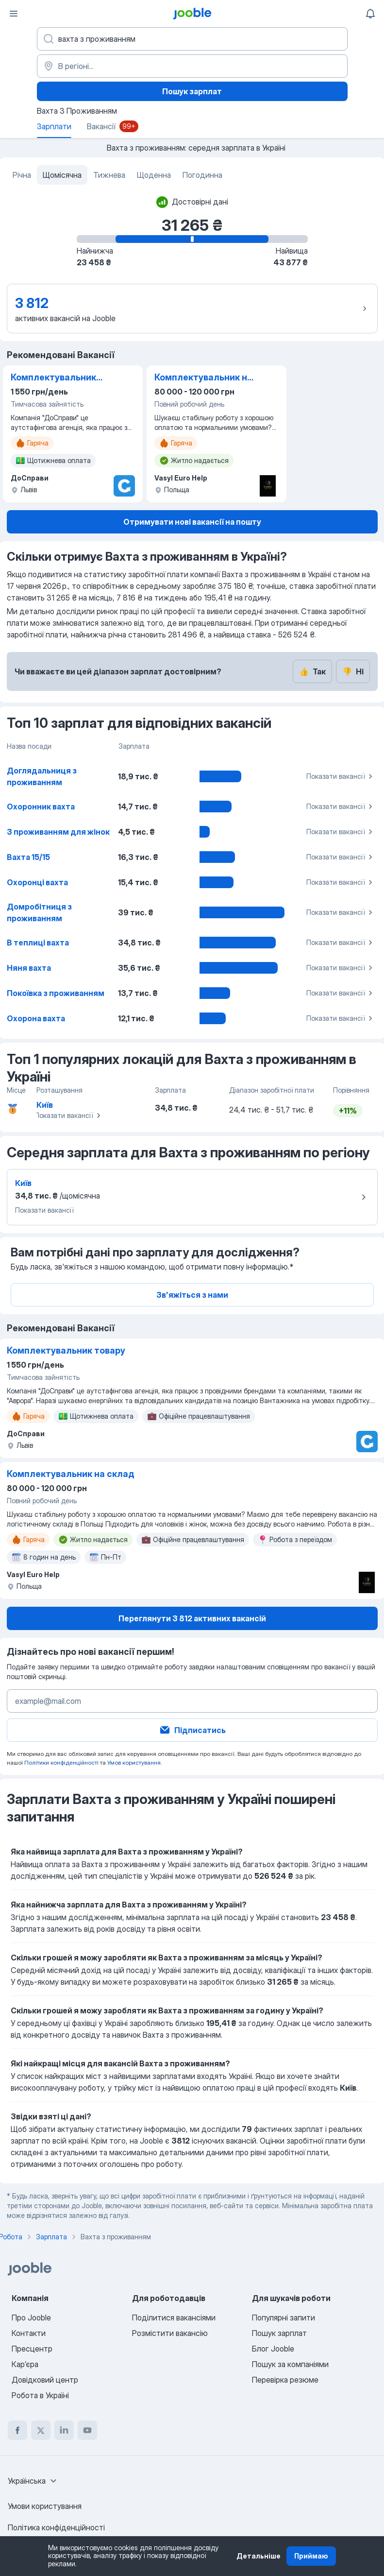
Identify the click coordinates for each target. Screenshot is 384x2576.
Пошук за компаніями (290, 2364)
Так (312, 671)
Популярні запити (283, 2317)
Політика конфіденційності (56, 2527)
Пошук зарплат (192, 91)
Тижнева (109, 175)
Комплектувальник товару (53, 378)
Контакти (29, 2333)
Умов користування (134, 1762)
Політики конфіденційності (61, 1762)
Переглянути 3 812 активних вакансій (192, 1618)
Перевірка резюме (285, 2380)
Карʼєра (25, 2364)
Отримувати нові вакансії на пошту (192, 522)
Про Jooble (31, 2317)
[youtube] (87, 2430)
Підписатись (192, 1730)
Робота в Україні (40, 2395)
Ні (353, 671)
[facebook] (17, 2430)
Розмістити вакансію (170, 2333)
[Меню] (13, 13)
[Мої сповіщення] (370, 13)
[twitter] (40, 2430)
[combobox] (33, 2480)
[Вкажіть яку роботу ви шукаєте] (192, 39)
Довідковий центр (45, 2380)
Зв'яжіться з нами (192, 1295)
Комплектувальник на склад (203, 378)
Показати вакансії (340, 776)
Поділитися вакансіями (174, 2317)
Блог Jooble (273, 2348)
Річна (22, 175)
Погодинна (202, 175)
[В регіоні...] (192, 66)
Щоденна (154, 175)
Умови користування (45, 2506)
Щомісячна (62, 175)
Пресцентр (32, 2348)
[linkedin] (64, 2430)
